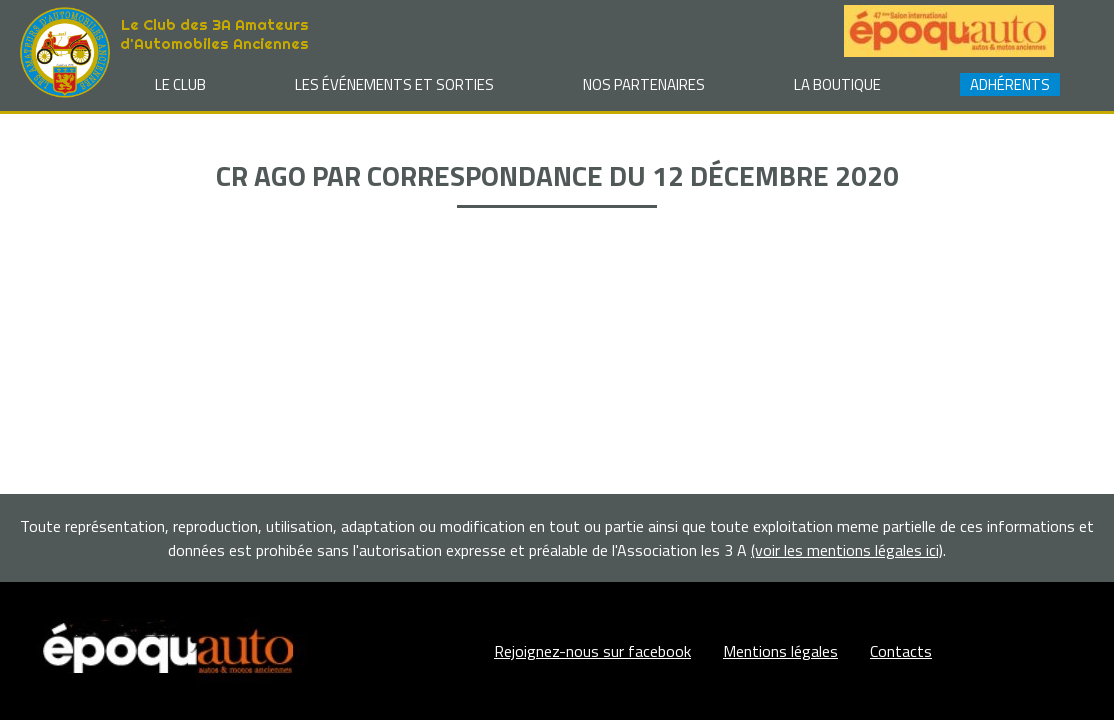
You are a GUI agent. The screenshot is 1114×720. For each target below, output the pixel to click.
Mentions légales (780, 651)
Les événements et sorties (394, 84)
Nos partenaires (644, 84)
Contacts (901, 651)
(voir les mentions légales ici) (847, 550)
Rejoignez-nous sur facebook (592, 651)
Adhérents (1010, 84)
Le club (180, 84)
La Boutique (837, 84)
